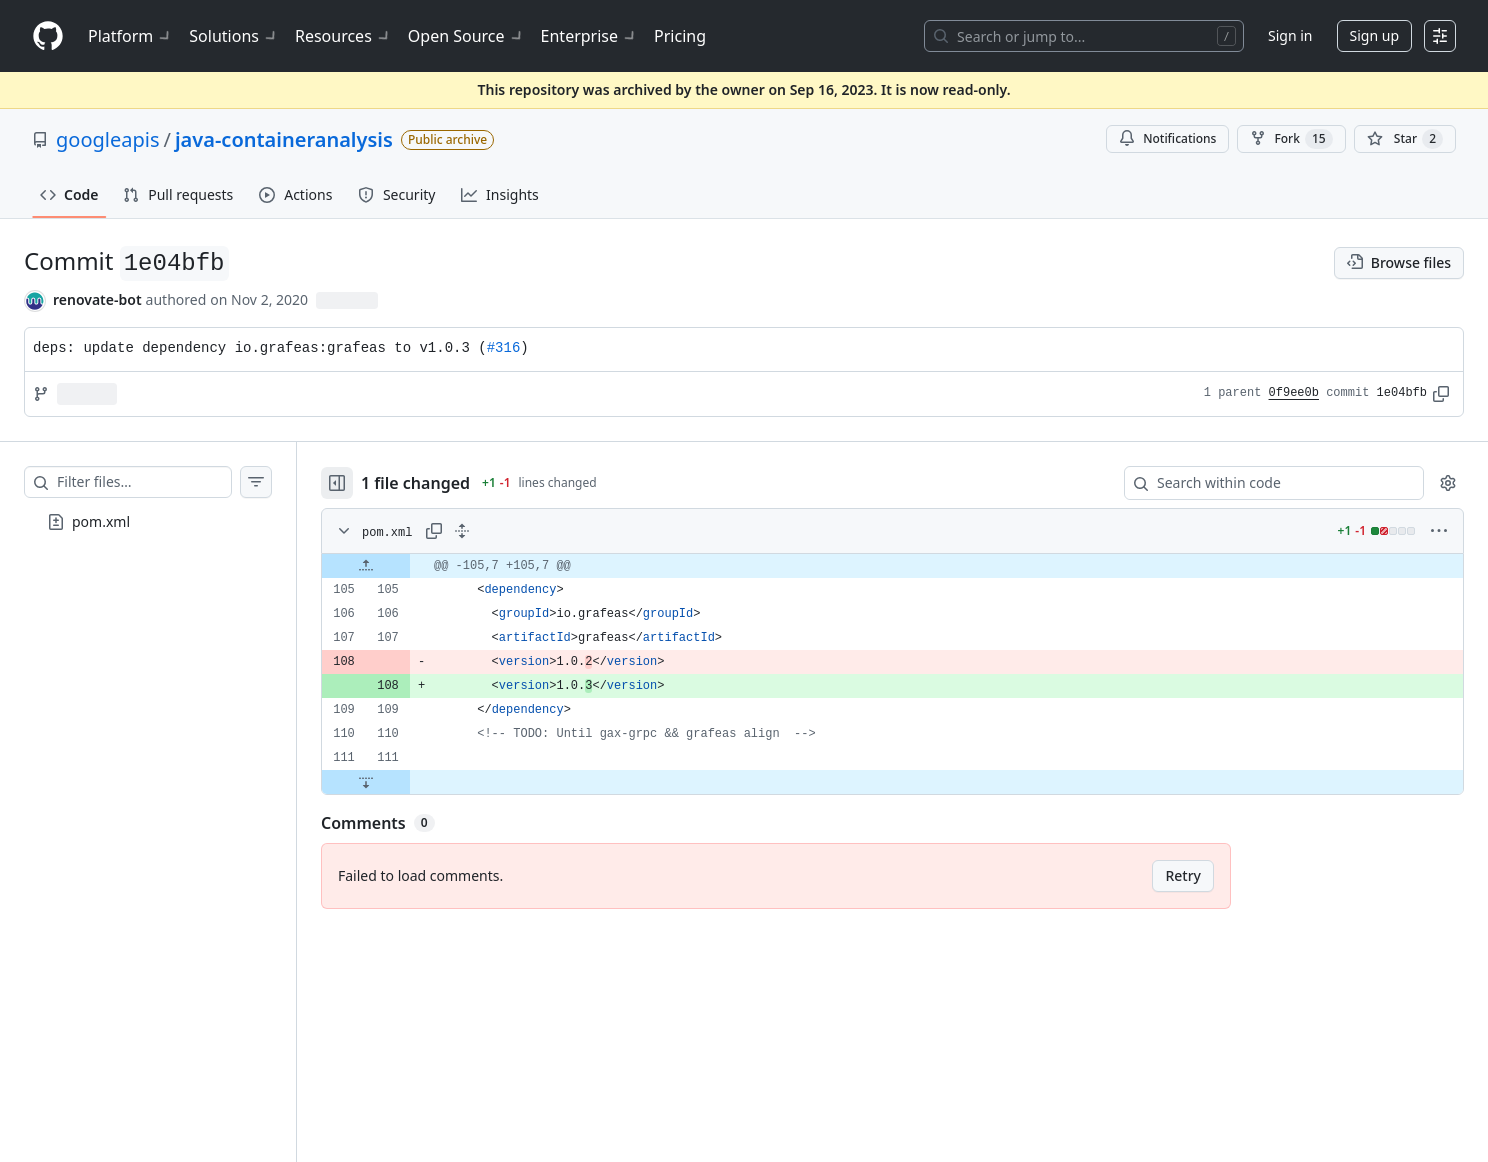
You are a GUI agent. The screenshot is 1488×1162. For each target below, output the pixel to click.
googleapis (108, 139)
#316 (504, 348)
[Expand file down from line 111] (366, 782)
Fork (1291, 139)
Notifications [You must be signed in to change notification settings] (1167, 138)
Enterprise (589, 36)
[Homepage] (48, 36)
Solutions (234, 36)
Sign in (1290, 35)
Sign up (1374, 35)
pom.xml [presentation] (101, 520)
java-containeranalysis (284, 139)
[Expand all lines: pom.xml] (462, 531)
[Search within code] (1264, 483)
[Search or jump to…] (1084, 36)
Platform (130, 36)
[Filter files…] (144, 482)
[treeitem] (148, 522)
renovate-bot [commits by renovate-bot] (97, 299)
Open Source (466, 36)
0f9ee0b (1294, 393)
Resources (343, 36)
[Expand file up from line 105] (366, 566)
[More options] (1439, 531)
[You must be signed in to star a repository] (1405, 139)
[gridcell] (892, 566)
